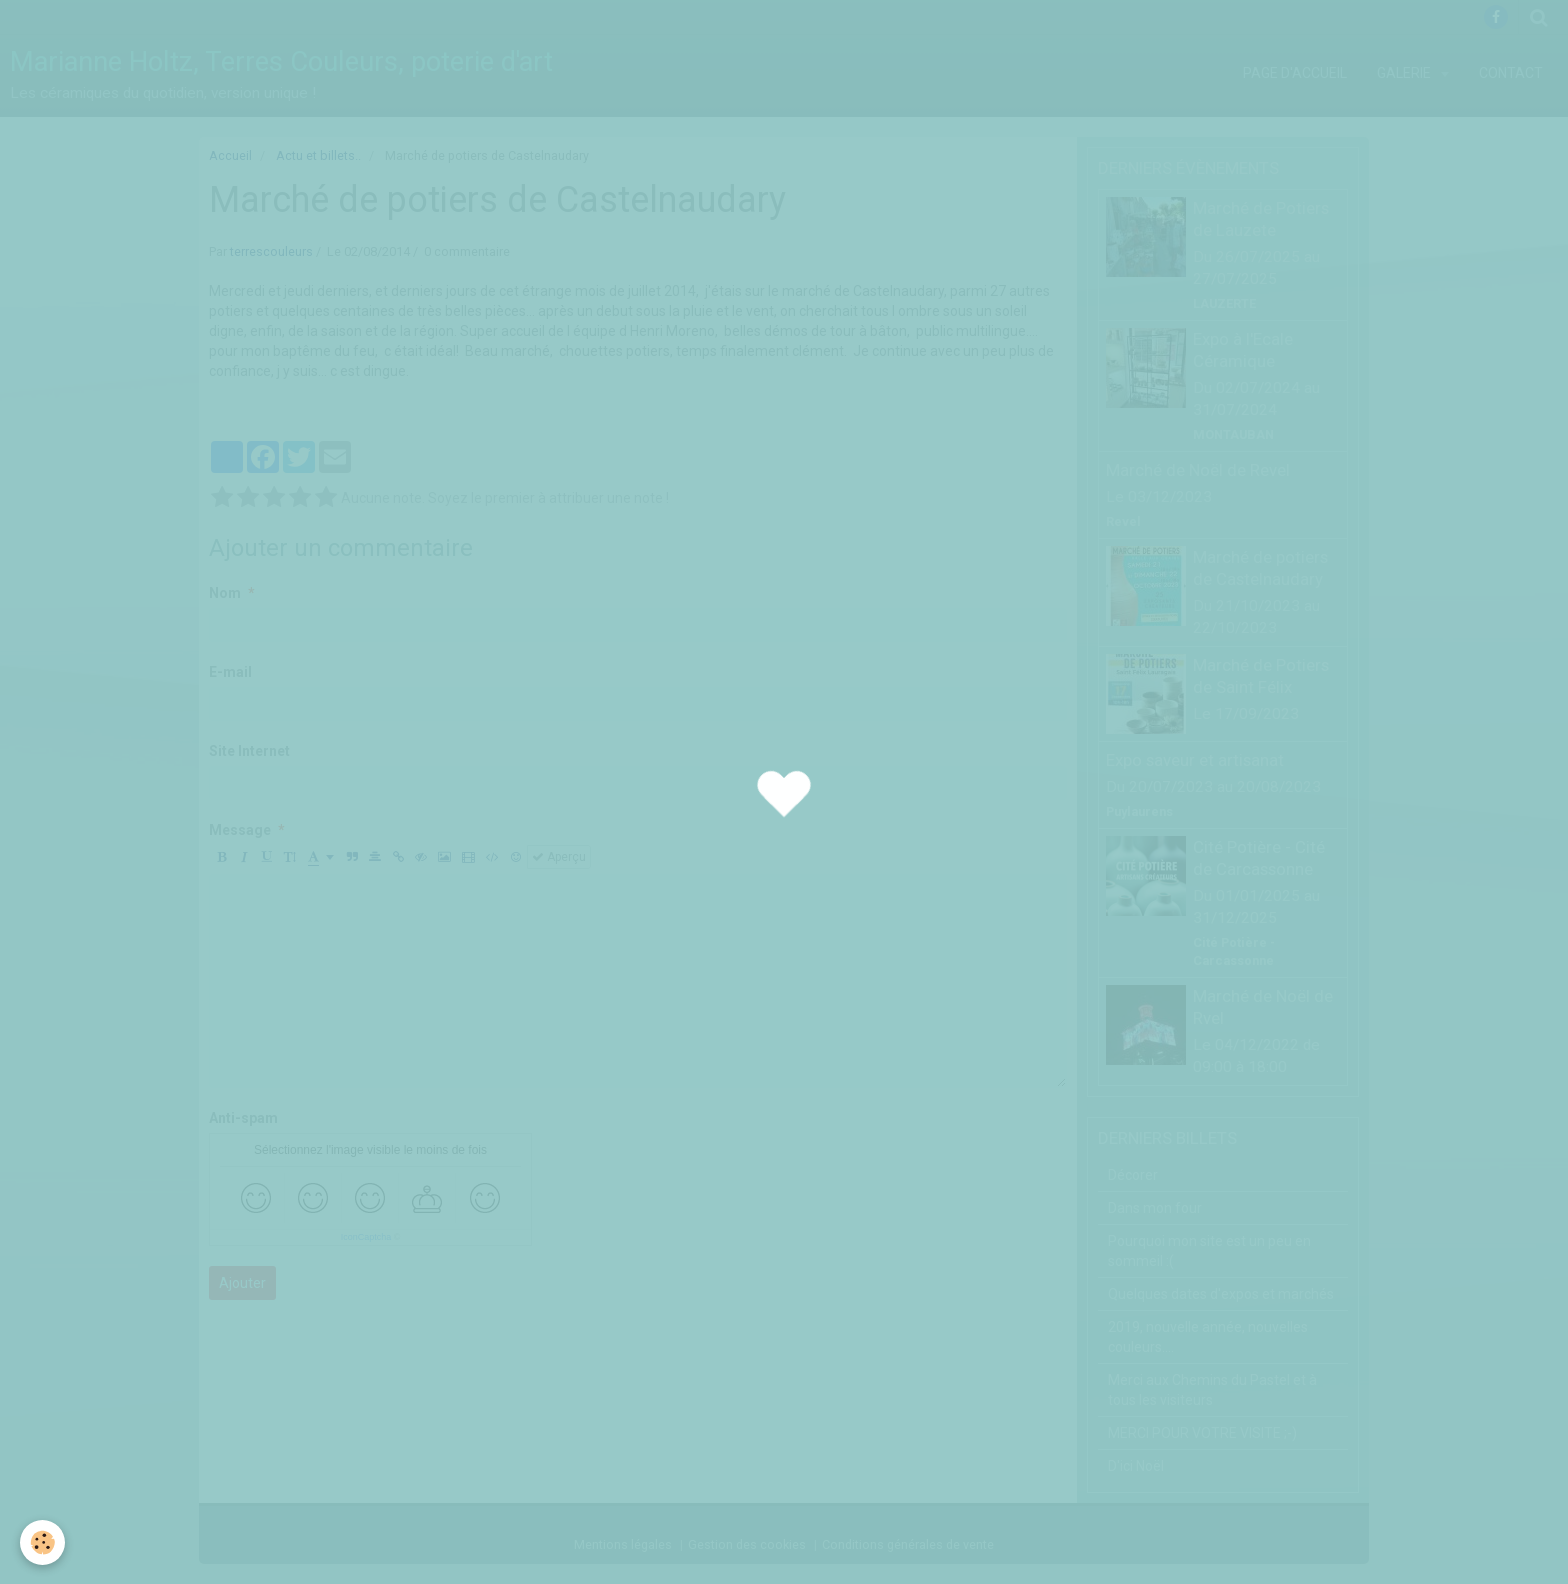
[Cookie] (42, 1542)
